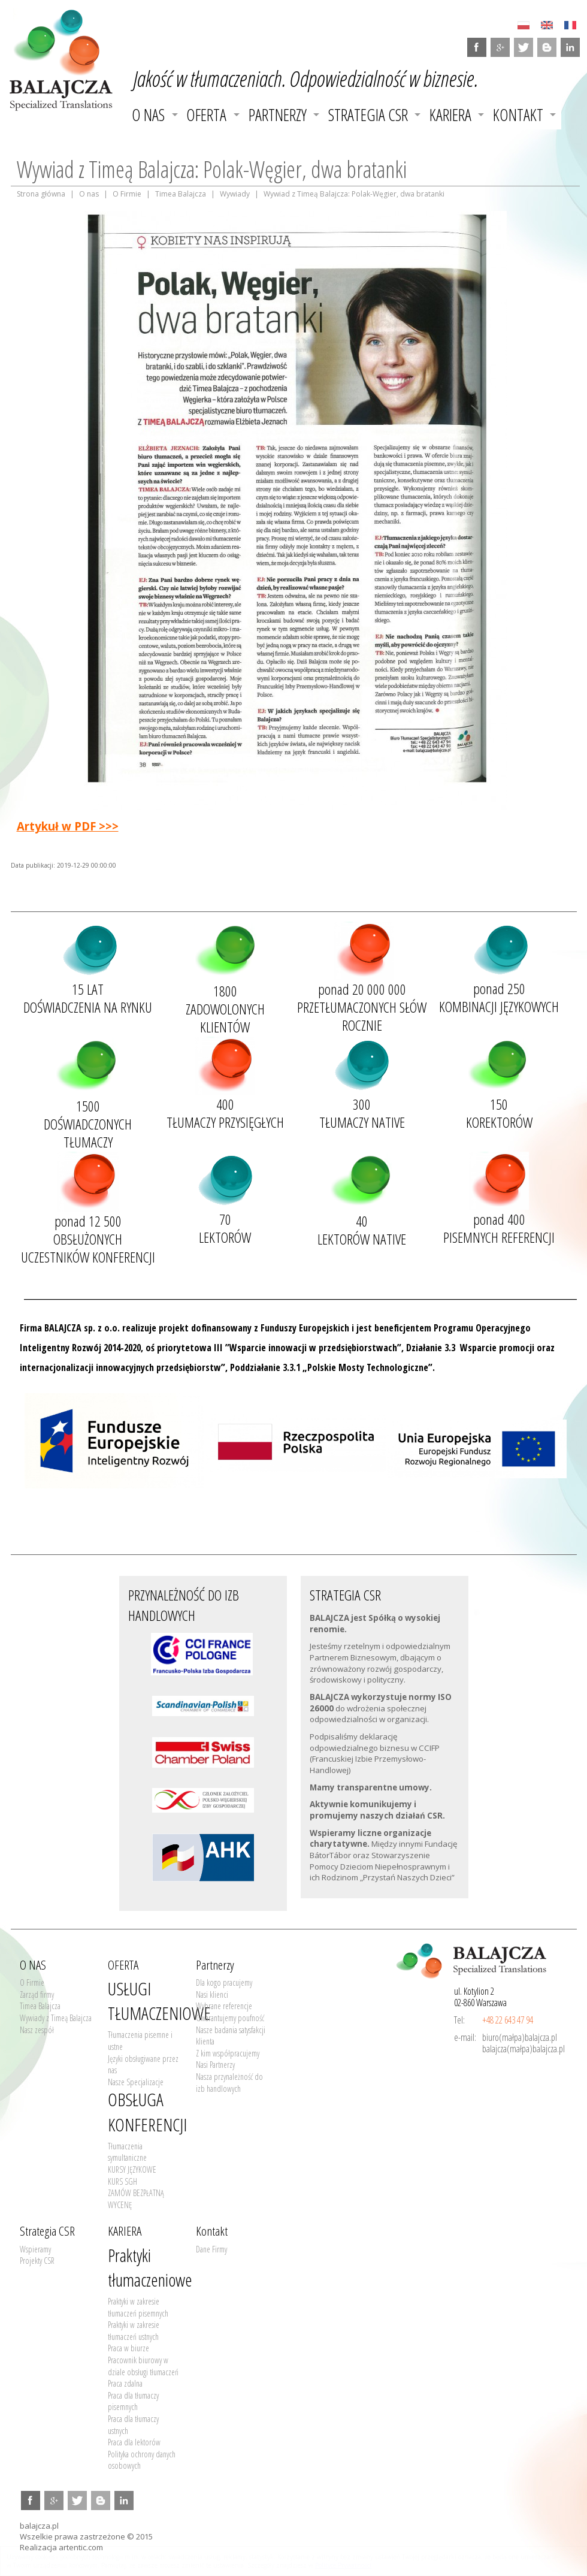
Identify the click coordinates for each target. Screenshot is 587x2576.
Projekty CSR (37, 2260)
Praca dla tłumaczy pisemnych (133, 2401)
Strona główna (41, 194)
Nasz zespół (37, 2030)
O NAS (148, 115)
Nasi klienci (212, 1994)
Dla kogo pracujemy (224, 1982)
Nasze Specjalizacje (136, 2082)
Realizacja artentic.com (61, 2547)
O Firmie (127, 194)
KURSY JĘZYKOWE (132, 2169)
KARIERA (450, 115)
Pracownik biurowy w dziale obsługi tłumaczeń (143, 2366)
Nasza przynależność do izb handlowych (229, 2082)
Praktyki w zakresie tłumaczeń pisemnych (138, 2307)
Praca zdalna (125, 2383)
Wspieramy (35, 2249)
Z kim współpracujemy (227, 2053)
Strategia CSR (368, 115)
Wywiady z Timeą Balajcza (56, 2018)
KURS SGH (122, 2181)
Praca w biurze (128, 2348)
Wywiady (235, 194)
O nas (89, 194)
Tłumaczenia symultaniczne (127, 2152)
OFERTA (206, 115)
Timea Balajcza (180, 194)
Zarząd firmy (37, 1994)
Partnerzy (278, 115)
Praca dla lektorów (134, 2442)
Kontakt (518, 115)
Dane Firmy (211, 2249)
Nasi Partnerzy (215, 2064)
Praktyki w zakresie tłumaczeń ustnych (133, 2330)
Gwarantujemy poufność (230, 2018)
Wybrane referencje (224, 2006)
